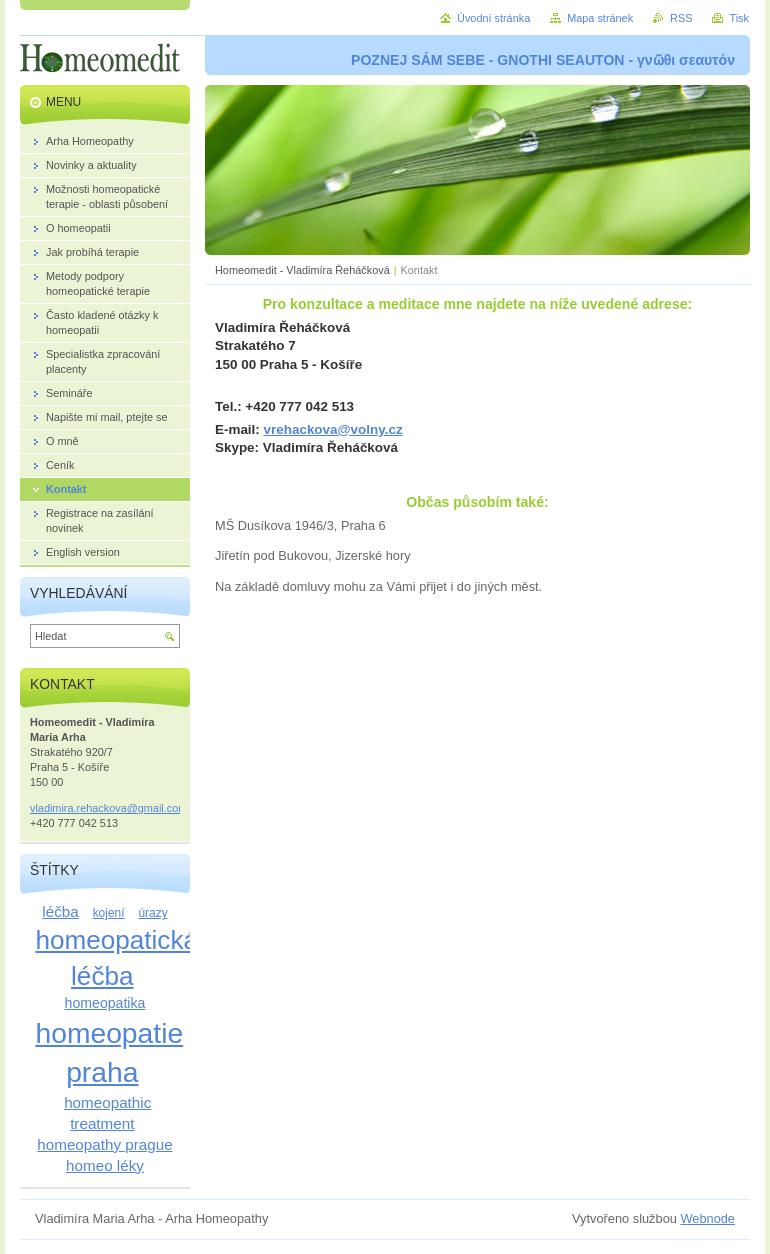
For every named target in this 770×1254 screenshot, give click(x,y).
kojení (109, 913)
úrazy (152, 913)
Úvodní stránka (493, 18)
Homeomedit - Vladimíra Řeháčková (302, 270)
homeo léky (105, 1165)
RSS (681, 18)
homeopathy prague (104, 1144)
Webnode (707, 1218)
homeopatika (105, 1003)
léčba (60, 911)
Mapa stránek (600, 18)
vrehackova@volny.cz (333, 429)
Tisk (739, 18)
